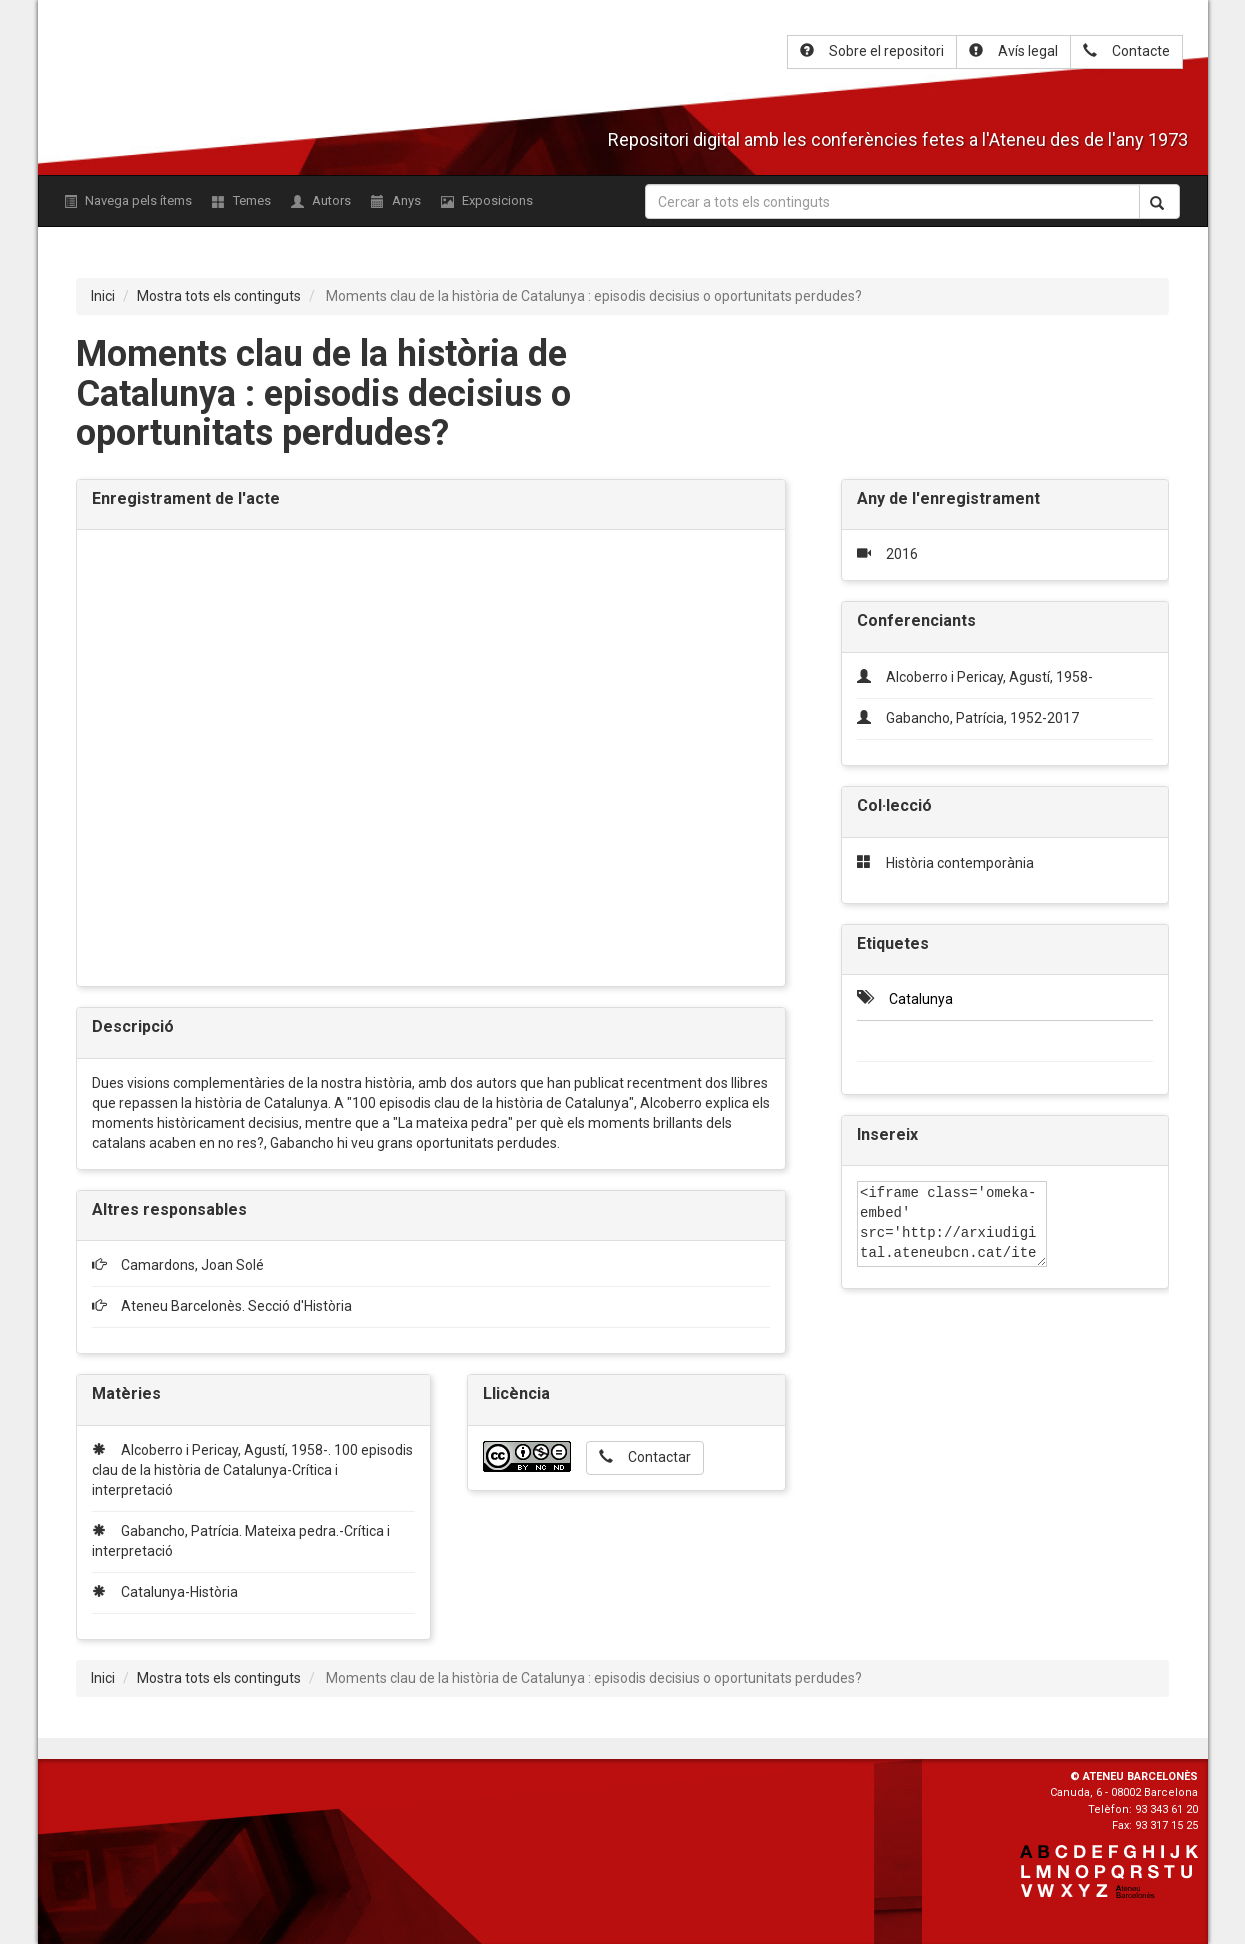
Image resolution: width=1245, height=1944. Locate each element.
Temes (241, 200)
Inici (103, 296)
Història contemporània (960, 863)
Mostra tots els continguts (219, 296)
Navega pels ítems (128, 200)
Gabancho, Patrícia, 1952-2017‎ (982, 718)
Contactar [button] (645, 1457)
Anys (396, 200)
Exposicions (487, 200)
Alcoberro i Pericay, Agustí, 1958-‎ (989, 677)
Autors (321, 200)
